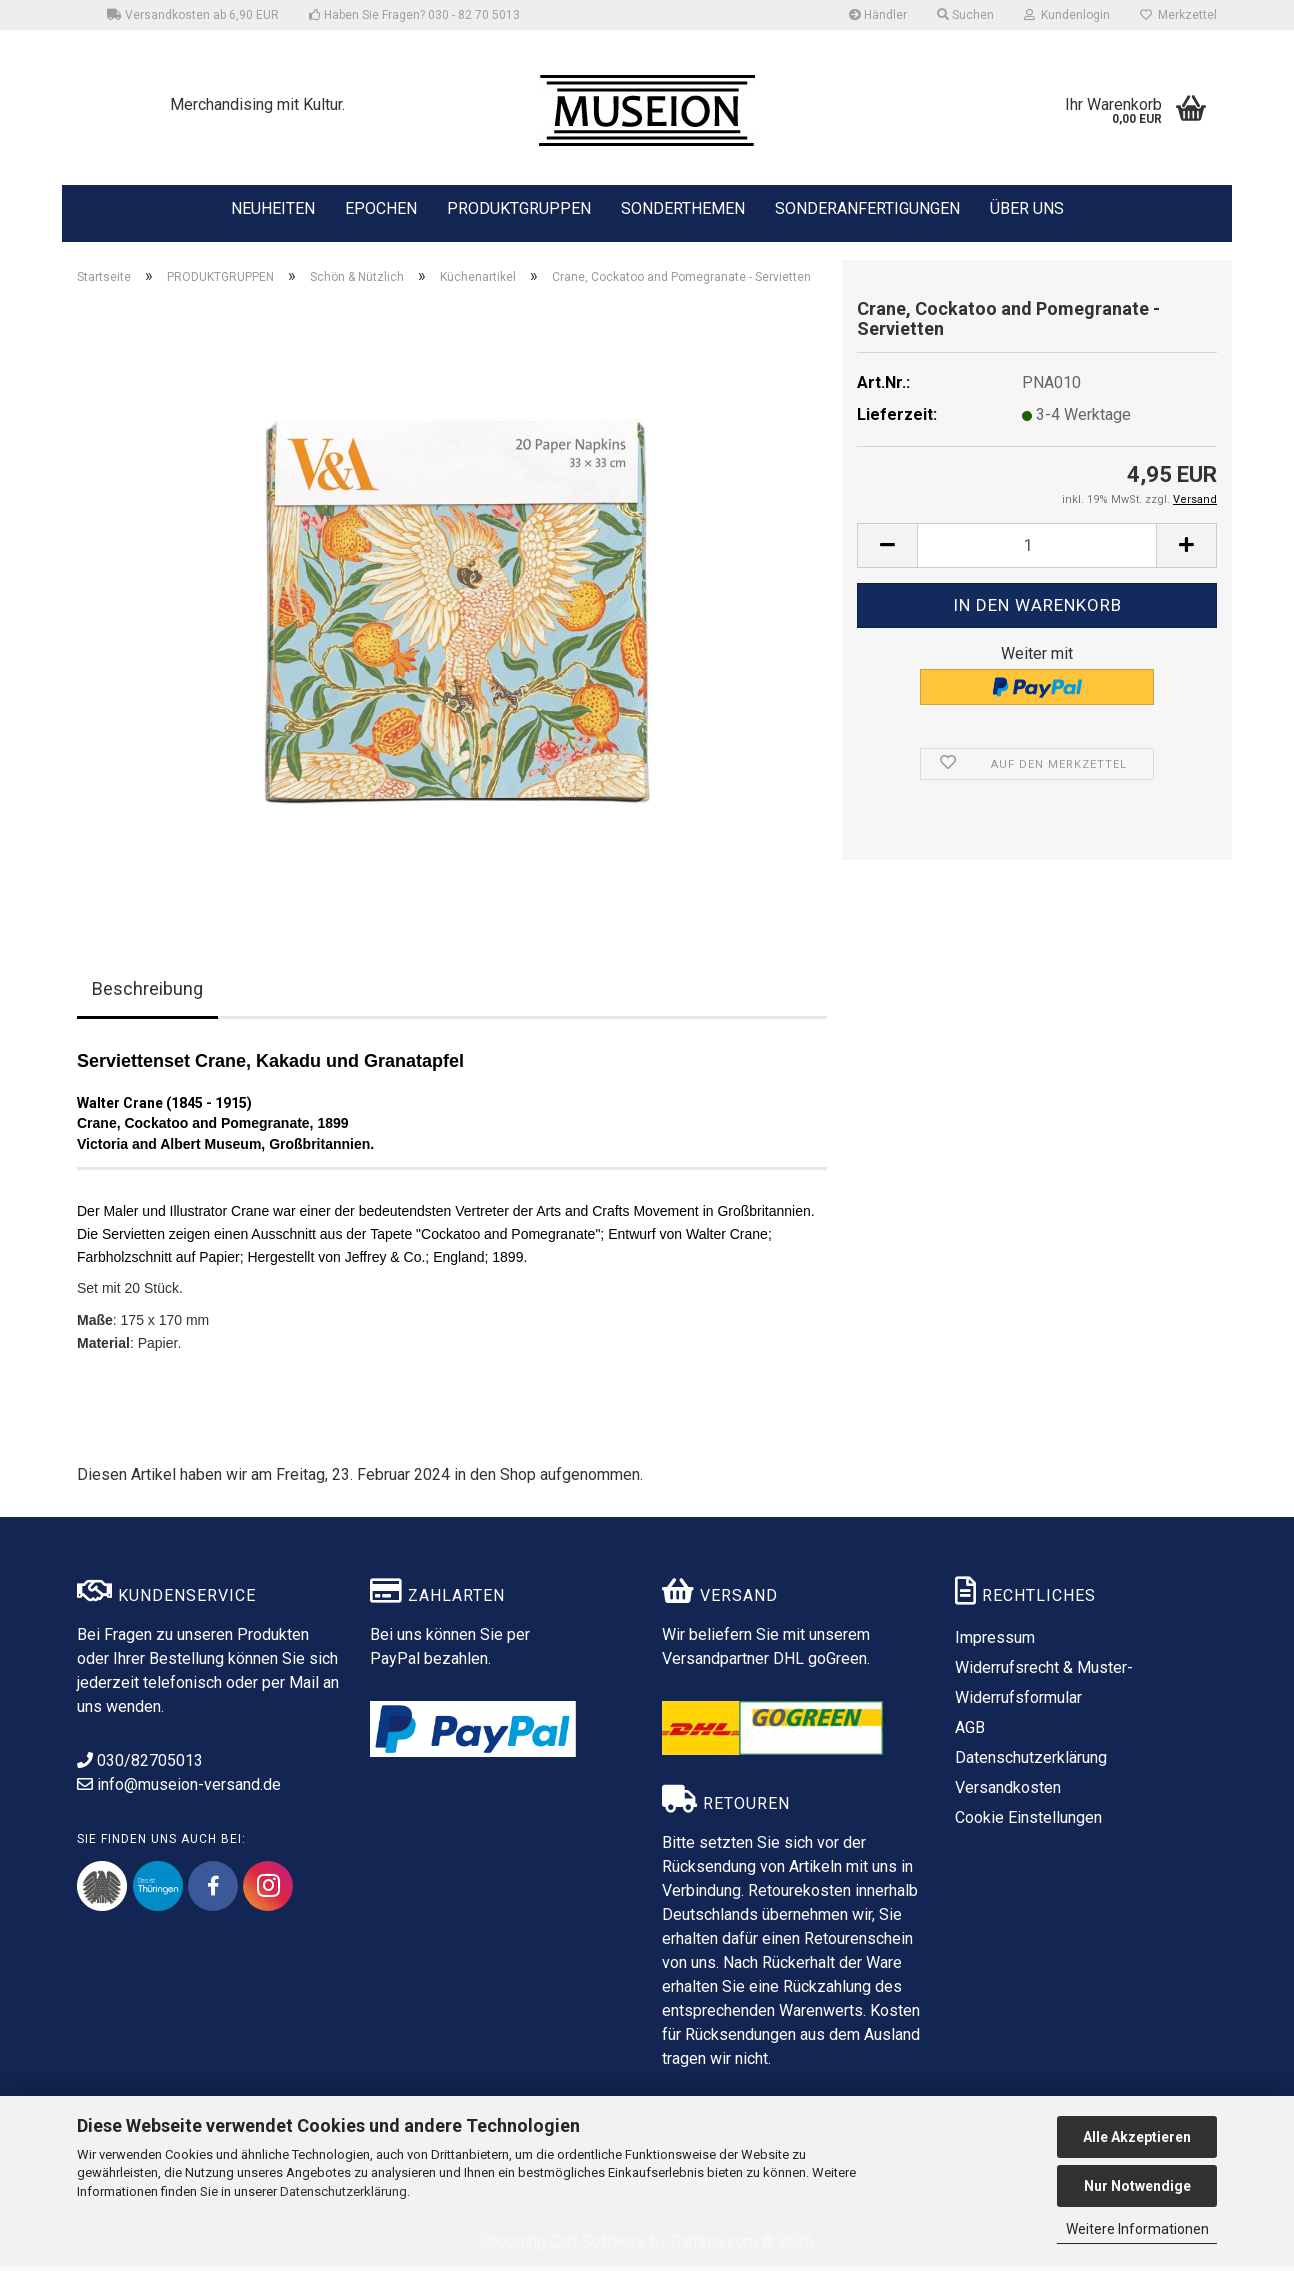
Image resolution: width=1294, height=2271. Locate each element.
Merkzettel (1178, 15)
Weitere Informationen (1137, 2229)
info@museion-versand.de (179, 1789)
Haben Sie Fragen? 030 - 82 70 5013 (414, 15)
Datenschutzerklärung (343, 2191)
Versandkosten (1008, 1792)
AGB (970, 1732)
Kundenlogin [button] (1067, 15)
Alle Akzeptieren (1137, 2137)
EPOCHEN (381, 207)
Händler (878, 15)
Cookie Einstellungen (1028, 1822)
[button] (887, 550)
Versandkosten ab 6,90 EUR (193, 15)
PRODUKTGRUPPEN (519, 207)
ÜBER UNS (1027, 208)
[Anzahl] (1037, 550)
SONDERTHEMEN (683, 207)
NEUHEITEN (273, 207)
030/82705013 (140, 1765)
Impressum (995, 1642)
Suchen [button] (965, 15)
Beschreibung (147, 993)
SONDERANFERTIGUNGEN (867, 207)
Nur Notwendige (1137, 2186)
